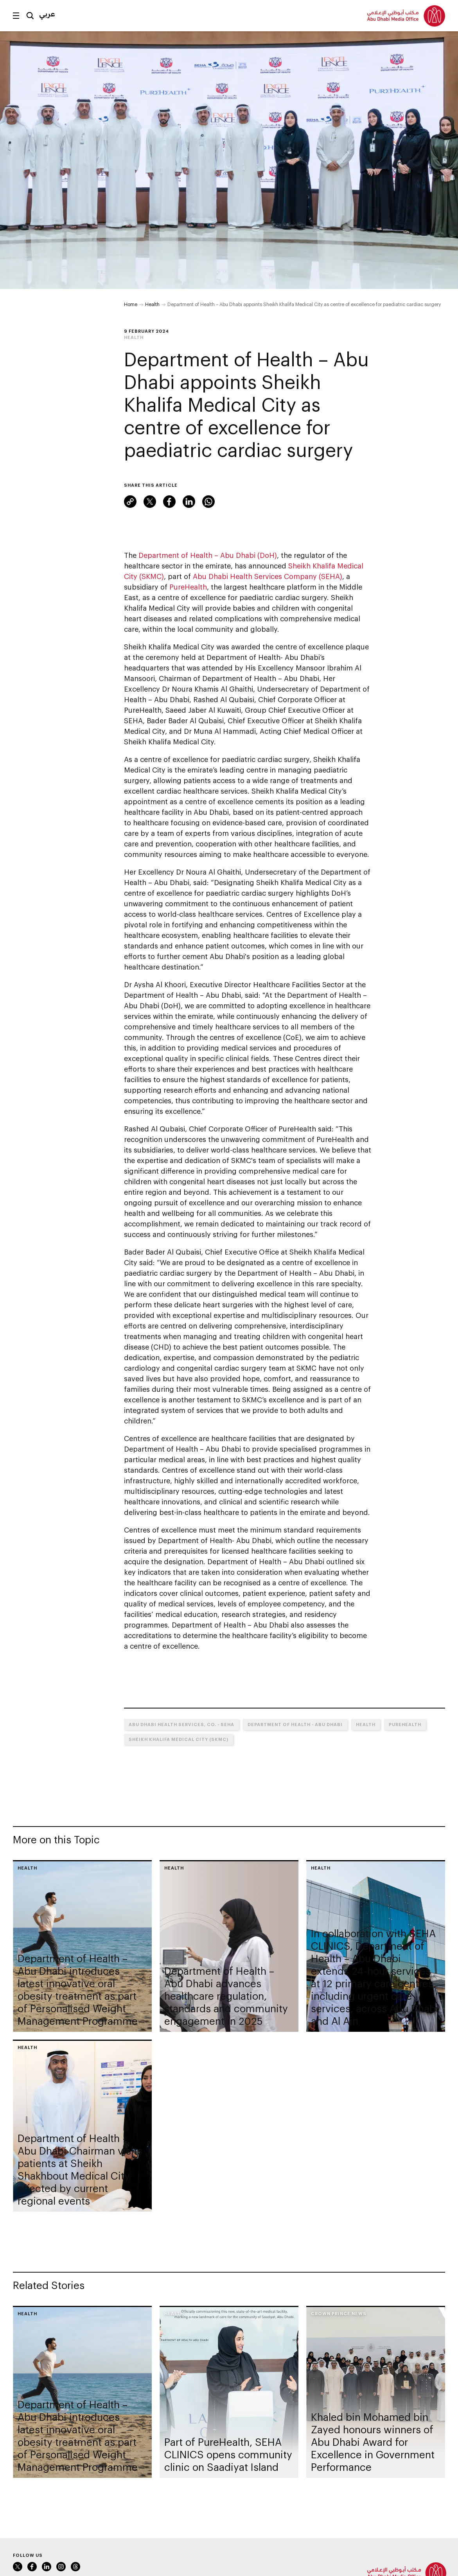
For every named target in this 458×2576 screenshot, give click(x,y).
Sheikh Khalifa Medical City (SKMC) (178, 1739)
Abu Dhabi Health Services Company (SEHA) (267, 576)
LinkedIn (189, 501)
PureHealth (188, 587)
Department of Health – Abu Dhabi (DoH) (207, 555)
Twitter (150, 501)
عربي (47, 13)
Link (130, 501)
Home (130, 304)
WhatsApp (208, 501)
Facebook (169, 501)
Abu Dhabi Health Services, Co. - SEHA (181, 1724)
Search (30, 16)
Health (152, 304)
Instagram (61, 2566)
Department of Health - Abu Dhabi (295, 1724)
